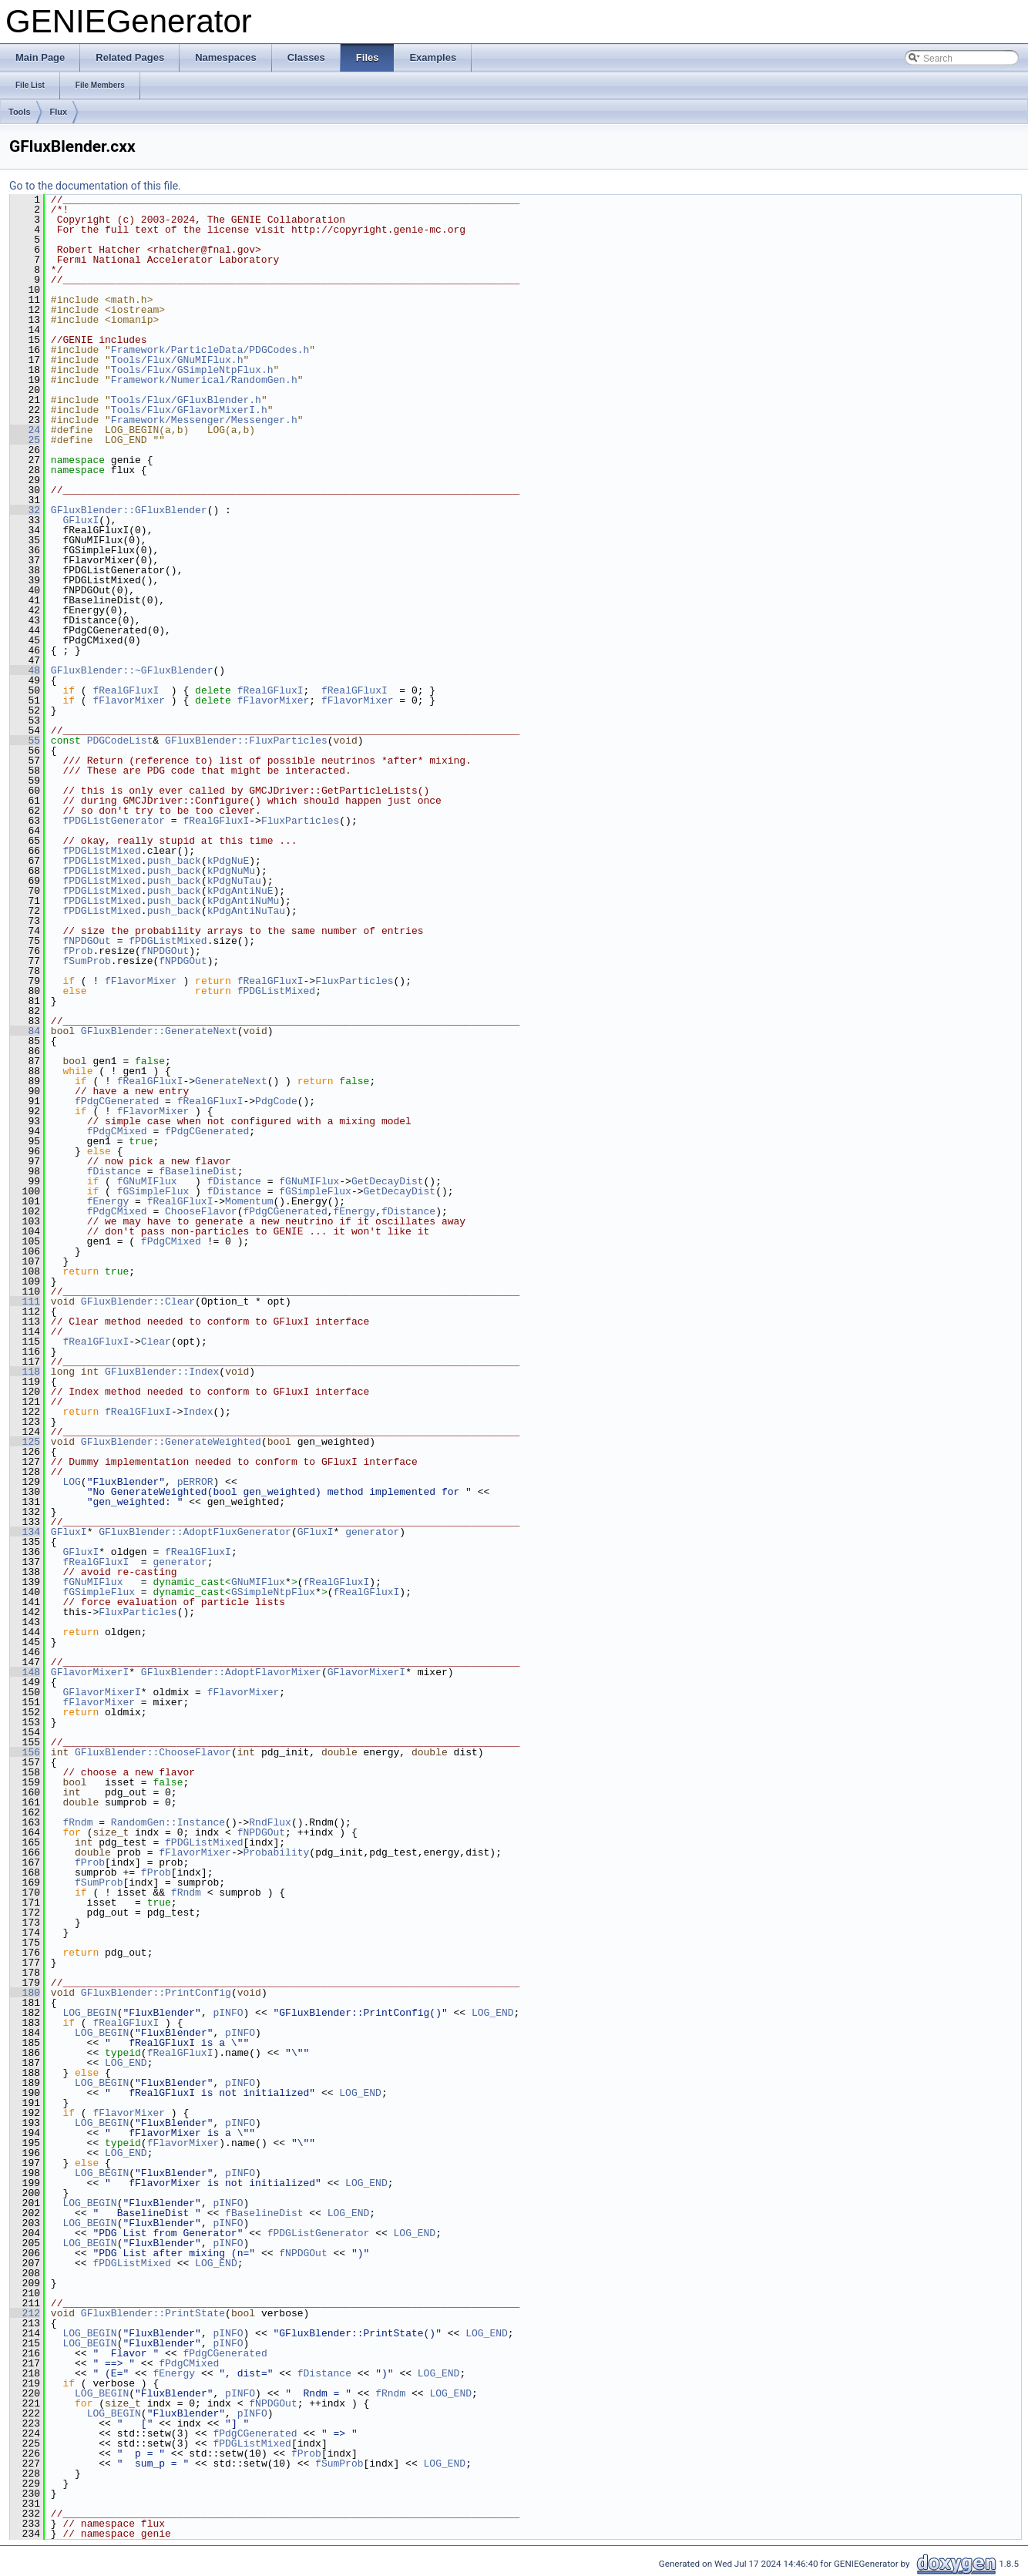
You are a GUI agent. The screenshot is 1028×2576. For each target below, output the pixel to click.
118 (25, 1372)
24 (25, 430)
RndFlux (270, 1822)
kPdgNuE (228, 861)
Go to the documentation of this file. (95, 186)
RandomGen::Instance (168, 1822)
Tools (19, 111)
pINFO (228, 2013)
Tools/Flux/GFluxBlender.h (186, 400)
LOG (71, 1482)
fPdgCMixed (117, 1131)
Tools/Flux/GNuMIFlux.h (177, 360)
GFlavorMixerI (90, 1672)
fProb (77, 951)
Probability (276, 1852)
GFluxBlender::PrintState (153, 2313)
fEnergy (108, 1201)
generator (372, 1532)
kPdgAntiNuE (240, 891)
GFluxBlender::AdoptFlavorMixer (231, 1672)
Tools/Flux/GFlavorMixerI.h (189, 410)
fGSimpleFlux (153, 1191)
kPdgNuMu (231, 871)
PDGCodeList (120, 740)
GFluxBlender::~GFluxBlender (132, 670)
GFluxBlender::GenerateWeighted (171, 1442)
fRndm (77, 1822)
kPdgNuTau (234, 881)
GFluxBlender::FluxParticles (246, 740)
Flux (59, 111)
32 (25, 510)
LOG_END (493, 2013)
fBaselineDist (198, 1171)
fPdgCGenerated (117, 1101)
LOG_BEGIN (89, 2013)
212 (25, 2313)
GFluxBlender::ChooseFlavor (153, 1752)
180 (25, 1993)
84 (25, 1031)
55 (25, 740)
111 (25, 1301)
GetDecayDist (387, 1181)
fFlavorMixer (128, 700)
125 (25, 1442)
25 (25, 440)
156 (25, 1752)
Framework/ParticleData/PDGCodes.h (210, 350)
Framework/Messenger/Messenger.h (204, 420)
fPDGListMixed (101, 851)
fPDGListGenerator (113, 821)
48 (25, 670)
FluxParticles (300, 821)
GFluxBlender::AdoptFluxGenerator (195, 1532)
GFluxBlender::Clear (138, 1301)
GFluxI (80, 520)
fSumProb (86, 961)
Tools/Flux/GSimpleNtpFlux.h (192, 370)
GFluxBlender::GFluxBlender (129, 510)
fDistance (114, 1171)
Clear (156, 1341)
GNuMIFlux (258, 1582)
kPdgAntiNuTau (246, 911)
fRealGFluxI (125, 690)
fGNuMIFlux (147, 1181)
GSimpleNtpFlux (273, 1592)
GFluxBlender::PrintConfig (156, 1993)
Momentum (249, 1201)
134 (25, 1532)
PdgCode (276, 1101)
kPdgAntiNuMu (243, 901)
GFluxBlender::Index (162, 1372)
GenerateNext (231, 1081)
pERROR (195, 1482)
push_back (174, 861)
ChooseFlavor (201, 1211)
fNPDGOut (86, 941)
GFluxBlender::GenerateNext (159, 1031)
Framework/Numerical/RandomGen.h (204, 380)
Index (198, 1412)
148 (25, 1672)
